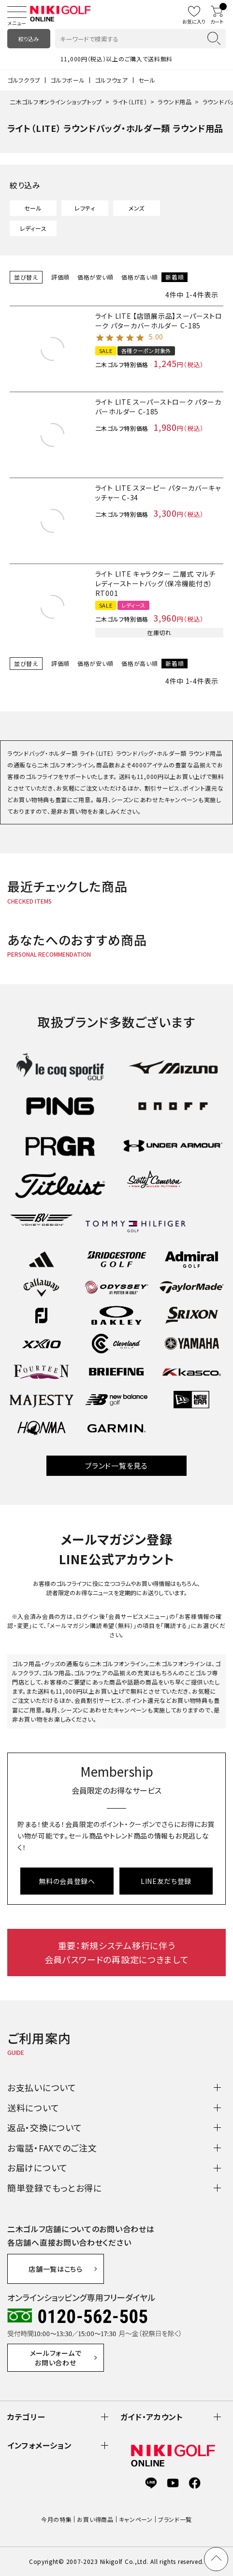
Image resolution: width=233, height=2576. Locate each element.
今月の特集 (56, 2519)
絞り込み (28, 38)
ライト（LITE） (130, 102)
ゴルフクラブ (23, 80)
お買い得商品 (95, 2519)
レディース (33, 228)
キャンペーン (136, 2519)
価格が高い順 (139, 277)
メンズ (137, 208)
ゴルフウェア (111, 80)
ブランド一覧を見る (116, 1465)
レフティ (84, 208)
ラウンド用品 (174, 102)
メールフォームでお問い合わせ (56, 2357)
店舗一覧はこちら (56, 2269)
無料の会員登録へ (67, 1881)
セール (147, 80)
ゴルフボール (67, 80)
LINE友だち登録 (166, 1881)
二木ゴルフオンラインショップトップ (56, 102)
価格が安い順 (95, 277)
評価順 (60, 277)
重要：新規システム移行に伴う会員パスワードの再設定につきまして (116, 1952)
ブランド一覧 (175, 2519)
